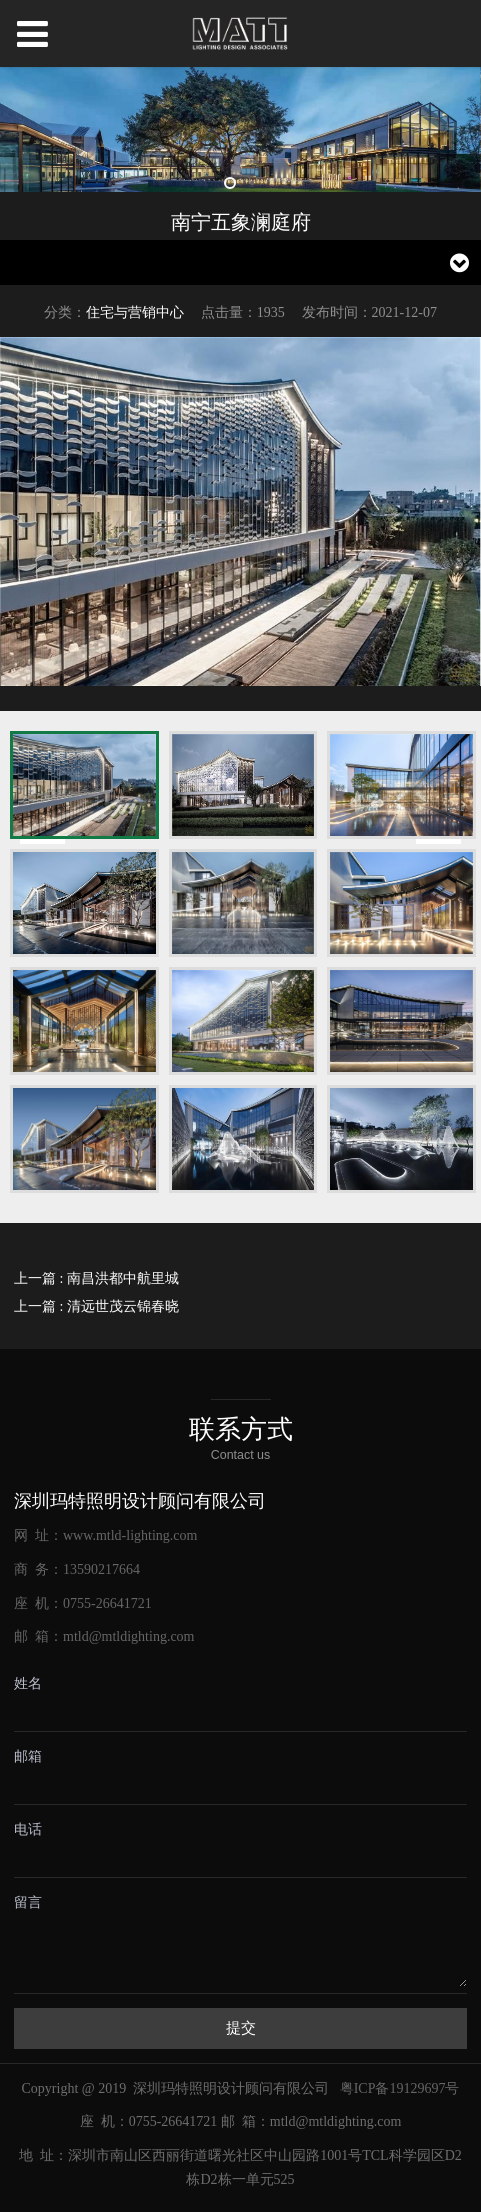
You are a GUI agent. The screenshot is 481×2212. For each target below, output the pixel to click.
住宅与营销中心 (135, 312)
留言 (28, 1902)
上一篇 (96, 1278)
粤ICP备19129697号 (400, 2088)
